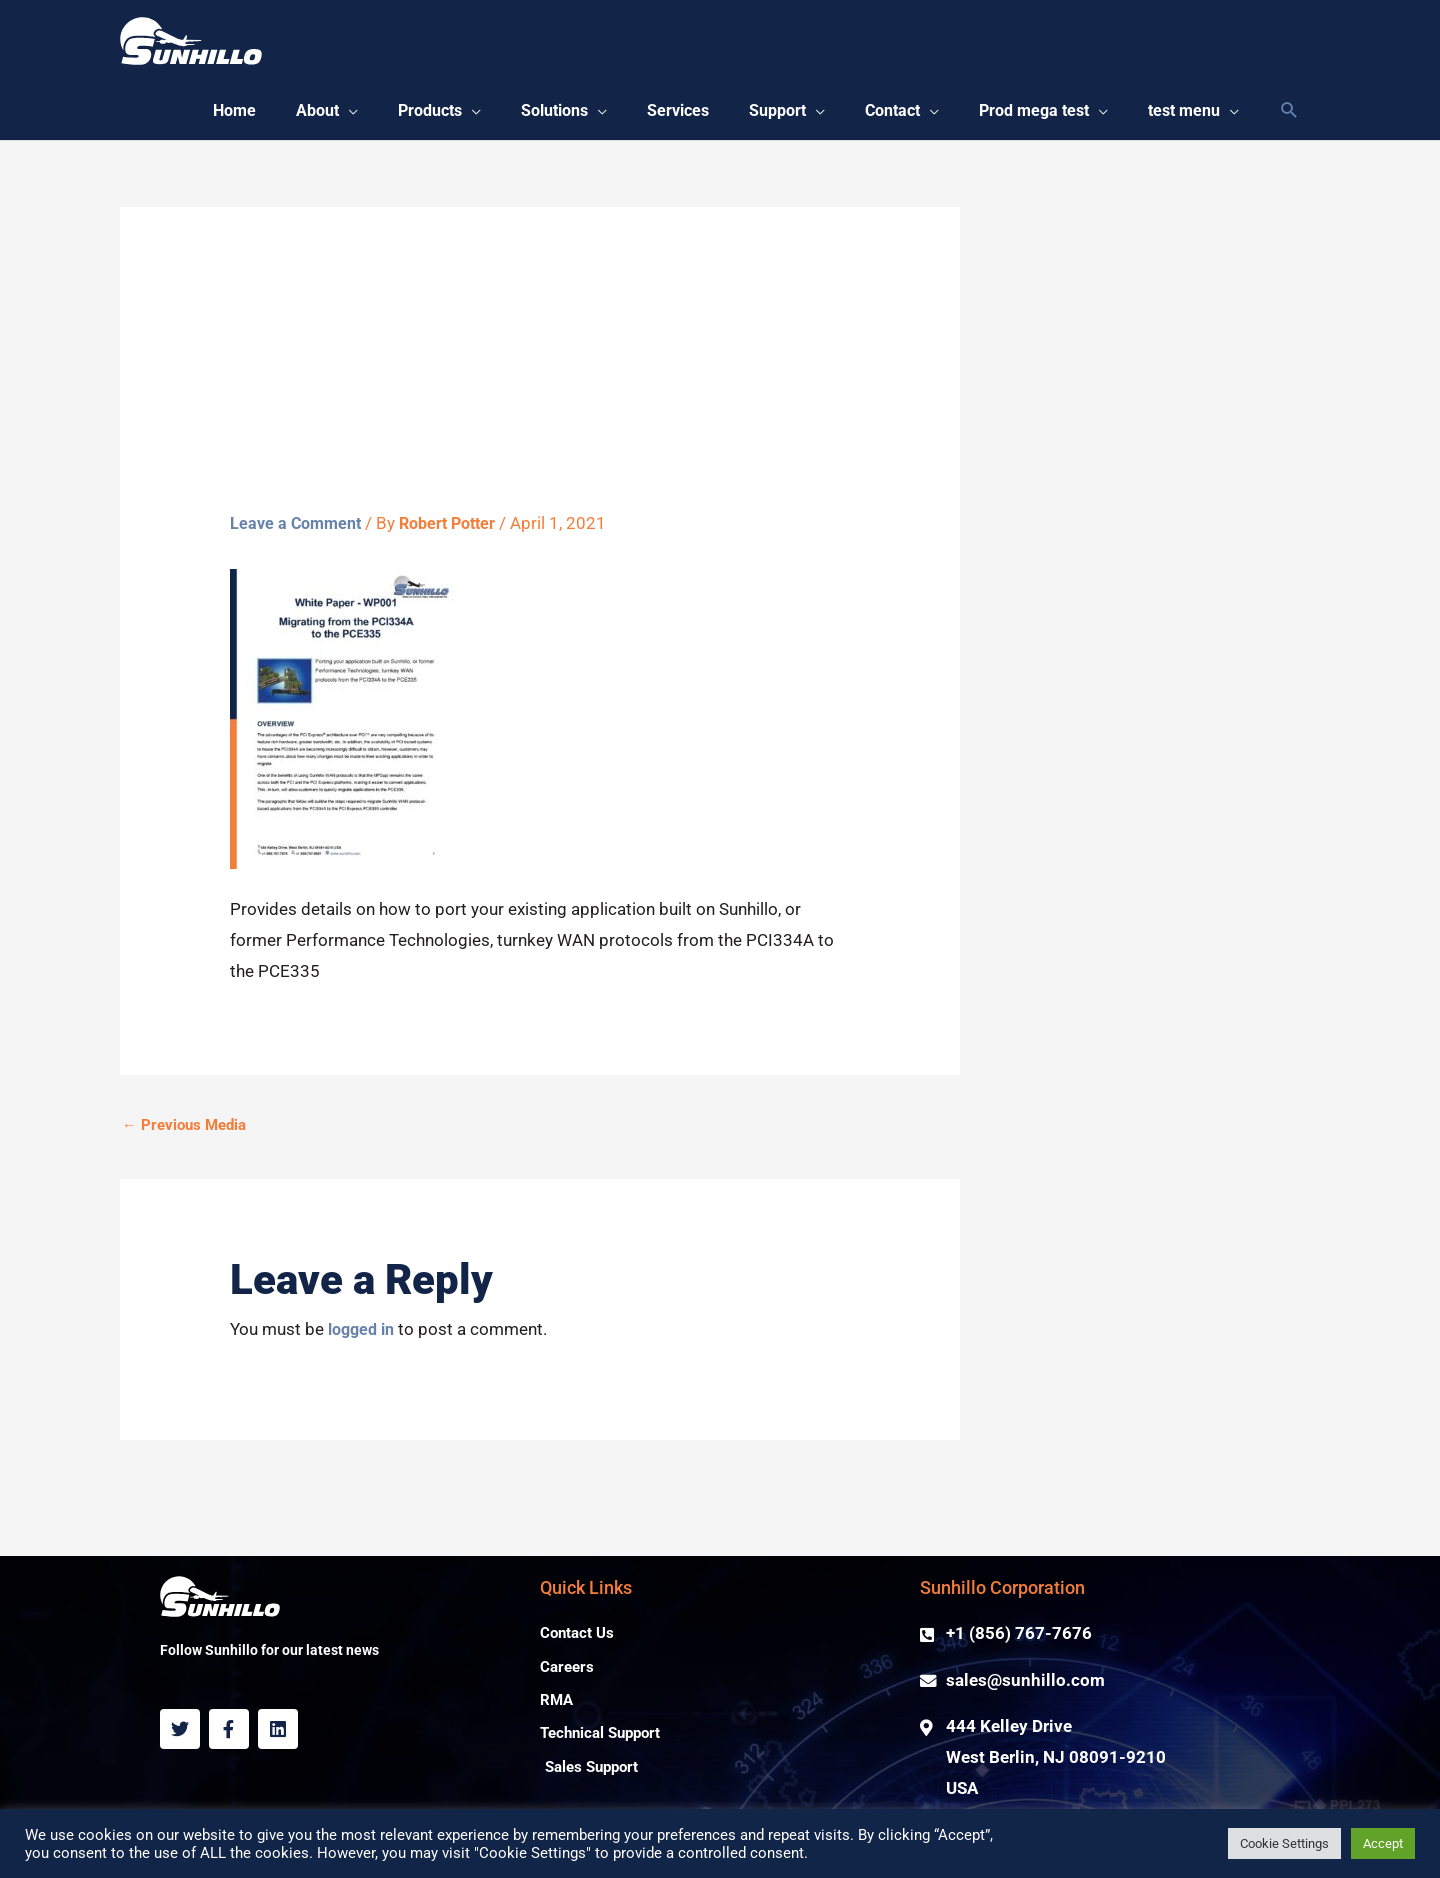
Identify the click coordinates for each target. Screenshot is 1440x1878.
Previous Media (184, 1133)
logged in (364, 1337)
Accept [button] (1383, 1843)
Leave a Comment (299, 530)
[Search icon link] (1289, 115)
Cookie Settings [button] (1284, 1843)
